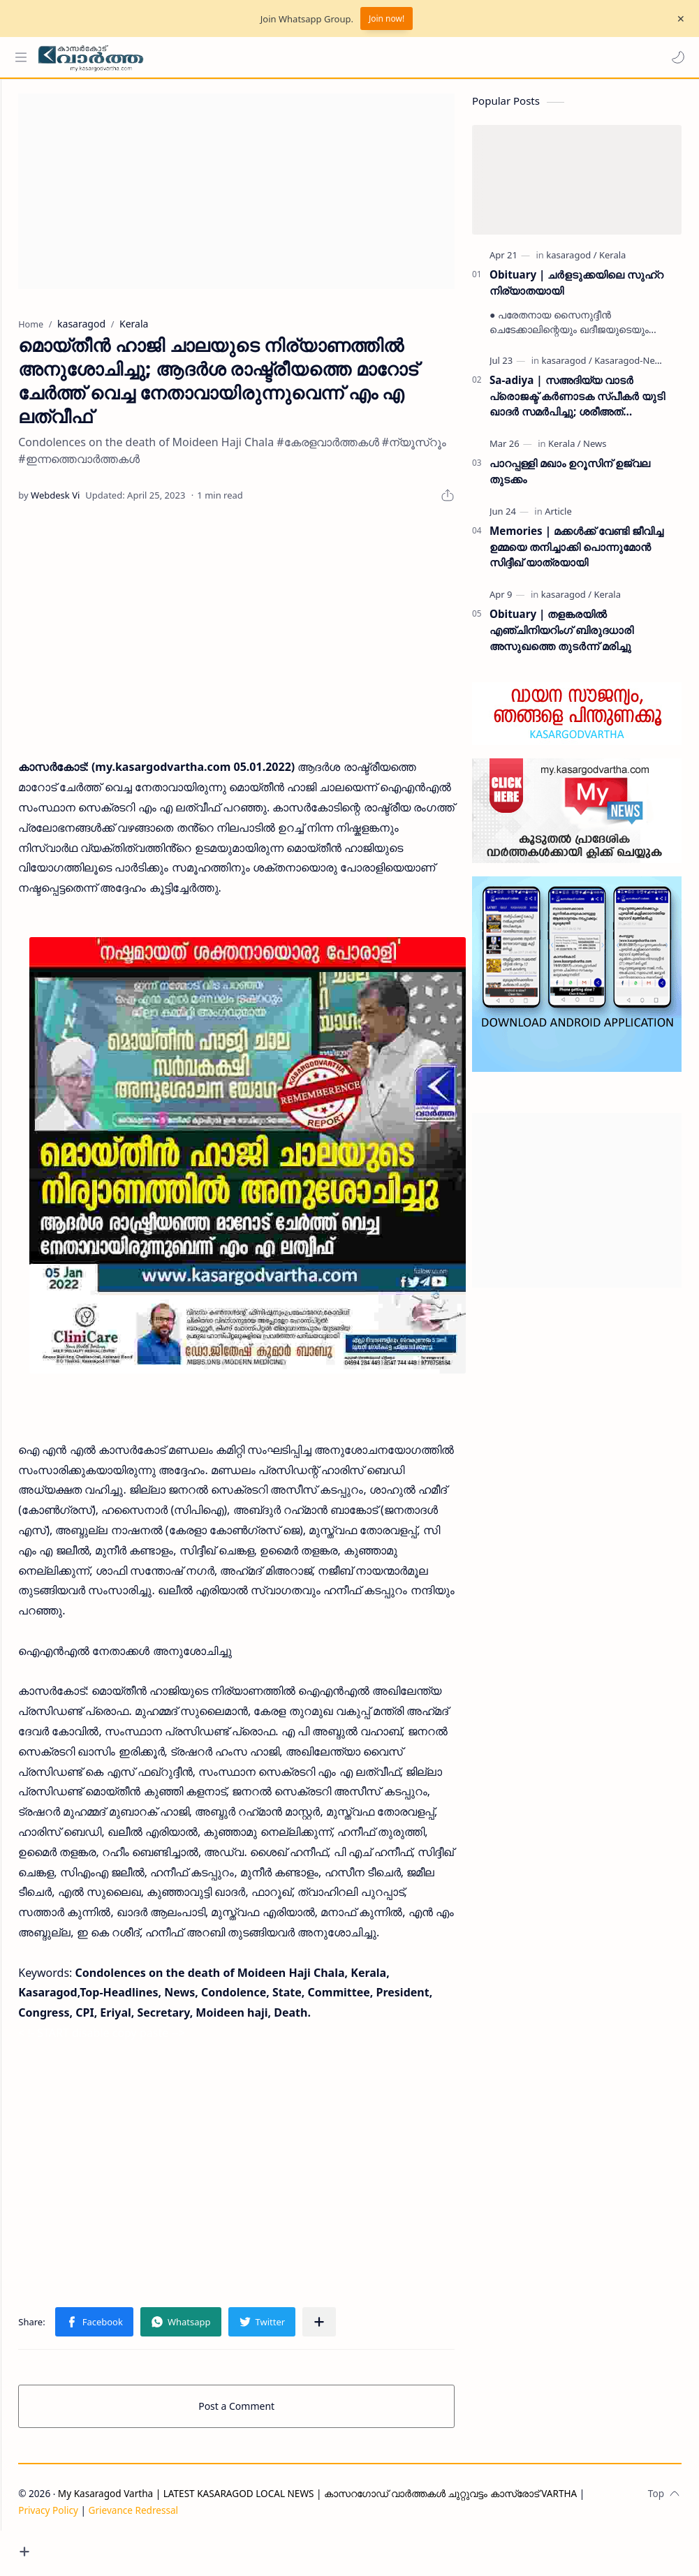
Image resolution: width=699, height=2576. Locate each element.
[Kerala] (612, 262)
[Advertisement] (262, 198)
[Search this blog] (290, 57)
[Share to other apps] (371, 2357)
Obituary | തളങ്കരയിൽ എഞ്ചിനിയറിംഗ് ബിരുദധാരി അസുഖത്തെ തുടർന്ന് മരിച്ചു (561, 637)
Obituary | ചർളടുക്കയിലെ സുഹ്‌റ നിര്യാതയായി (576, 289)
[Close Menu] (677, 19)
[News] (594, 450)
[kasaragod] (571, 262)
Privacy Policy (100, 2545)
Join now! (386, 18)
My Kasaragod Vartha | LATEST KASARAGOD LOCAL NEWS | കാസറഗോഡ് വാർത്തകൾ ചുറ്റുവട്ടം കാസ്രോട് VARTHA (369, 2528)
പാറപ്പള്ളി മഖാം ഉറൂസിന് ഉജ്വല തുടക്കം (570, 478)
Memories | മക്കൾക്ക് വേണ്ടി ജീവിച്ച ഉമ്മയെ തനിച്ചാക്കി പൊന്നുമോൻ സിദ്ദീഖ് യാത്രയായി (576, 554)
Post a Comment (262, 2441)
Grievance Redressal (185, 2545)
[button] (674, 57)
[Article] (558, 518)
